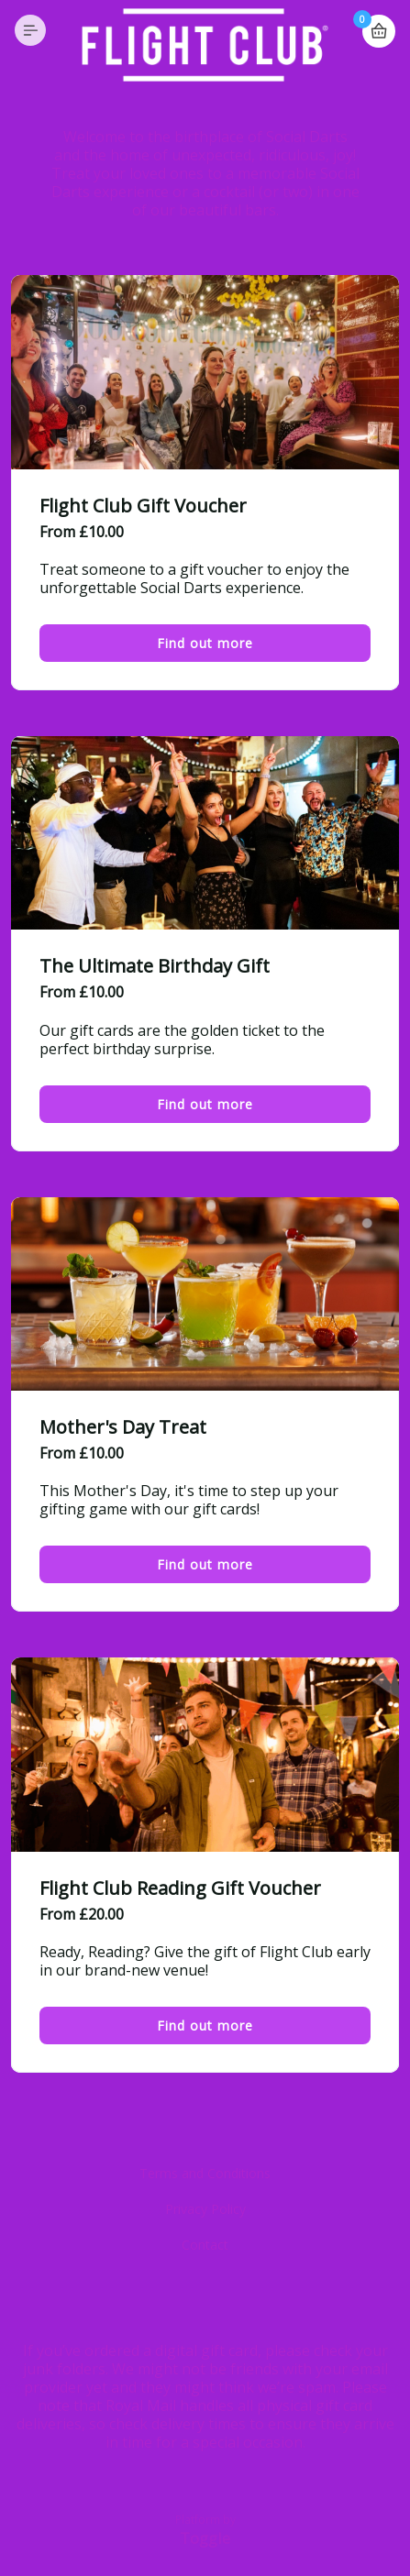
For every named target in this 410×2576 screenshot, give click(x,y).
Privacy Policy (205, 2209)
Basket (378, 23)
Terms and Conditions (205, 2173)
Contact (205, 2244)
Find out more (205, 643)
